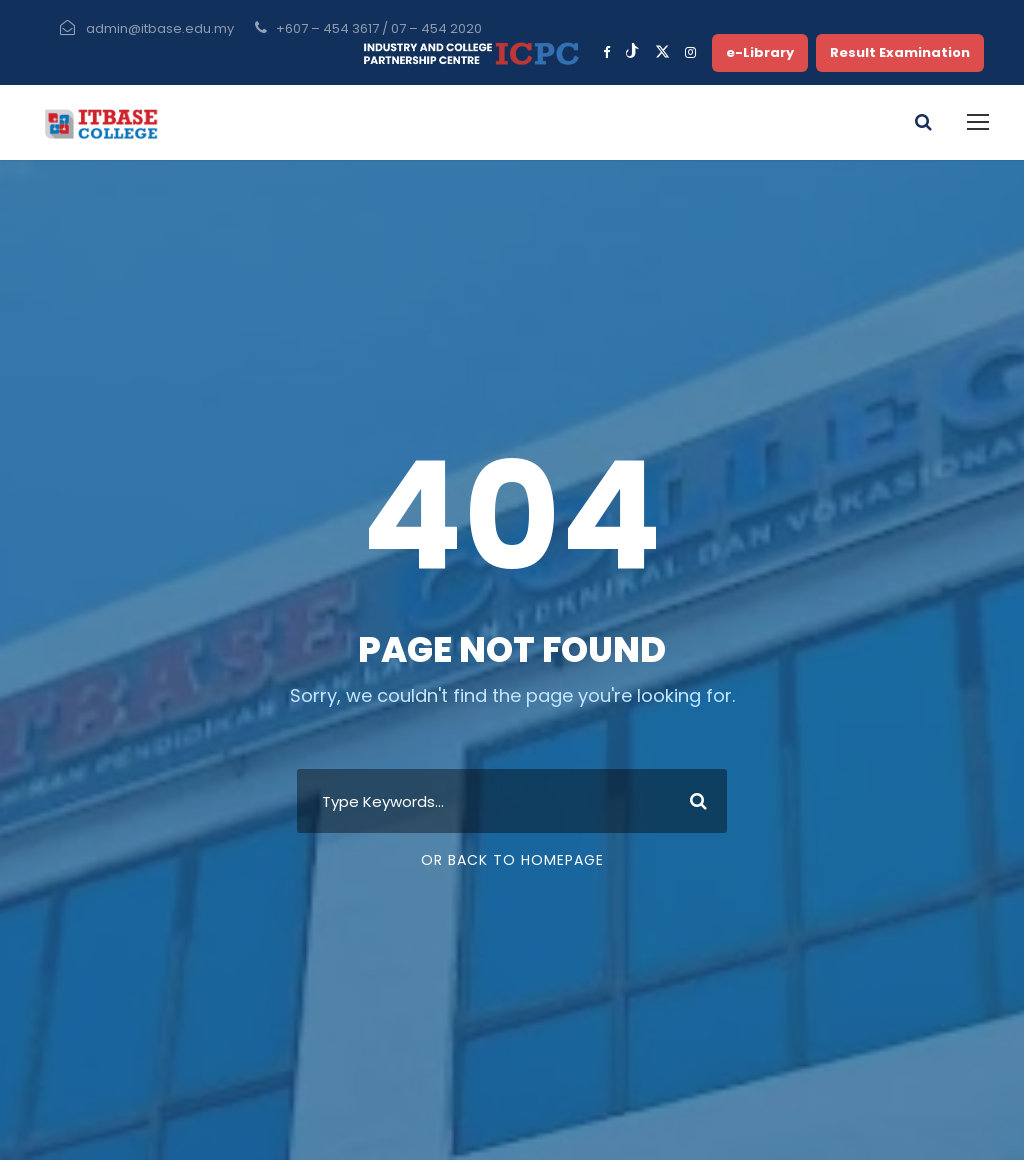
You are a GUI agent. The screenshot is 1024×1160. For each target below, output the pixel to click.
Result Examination (900, 52)
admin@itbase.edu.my (160, 28)
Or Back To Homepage (512, 860)
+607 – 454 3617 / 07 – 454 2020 (379, 28)
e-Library (760, 52)
